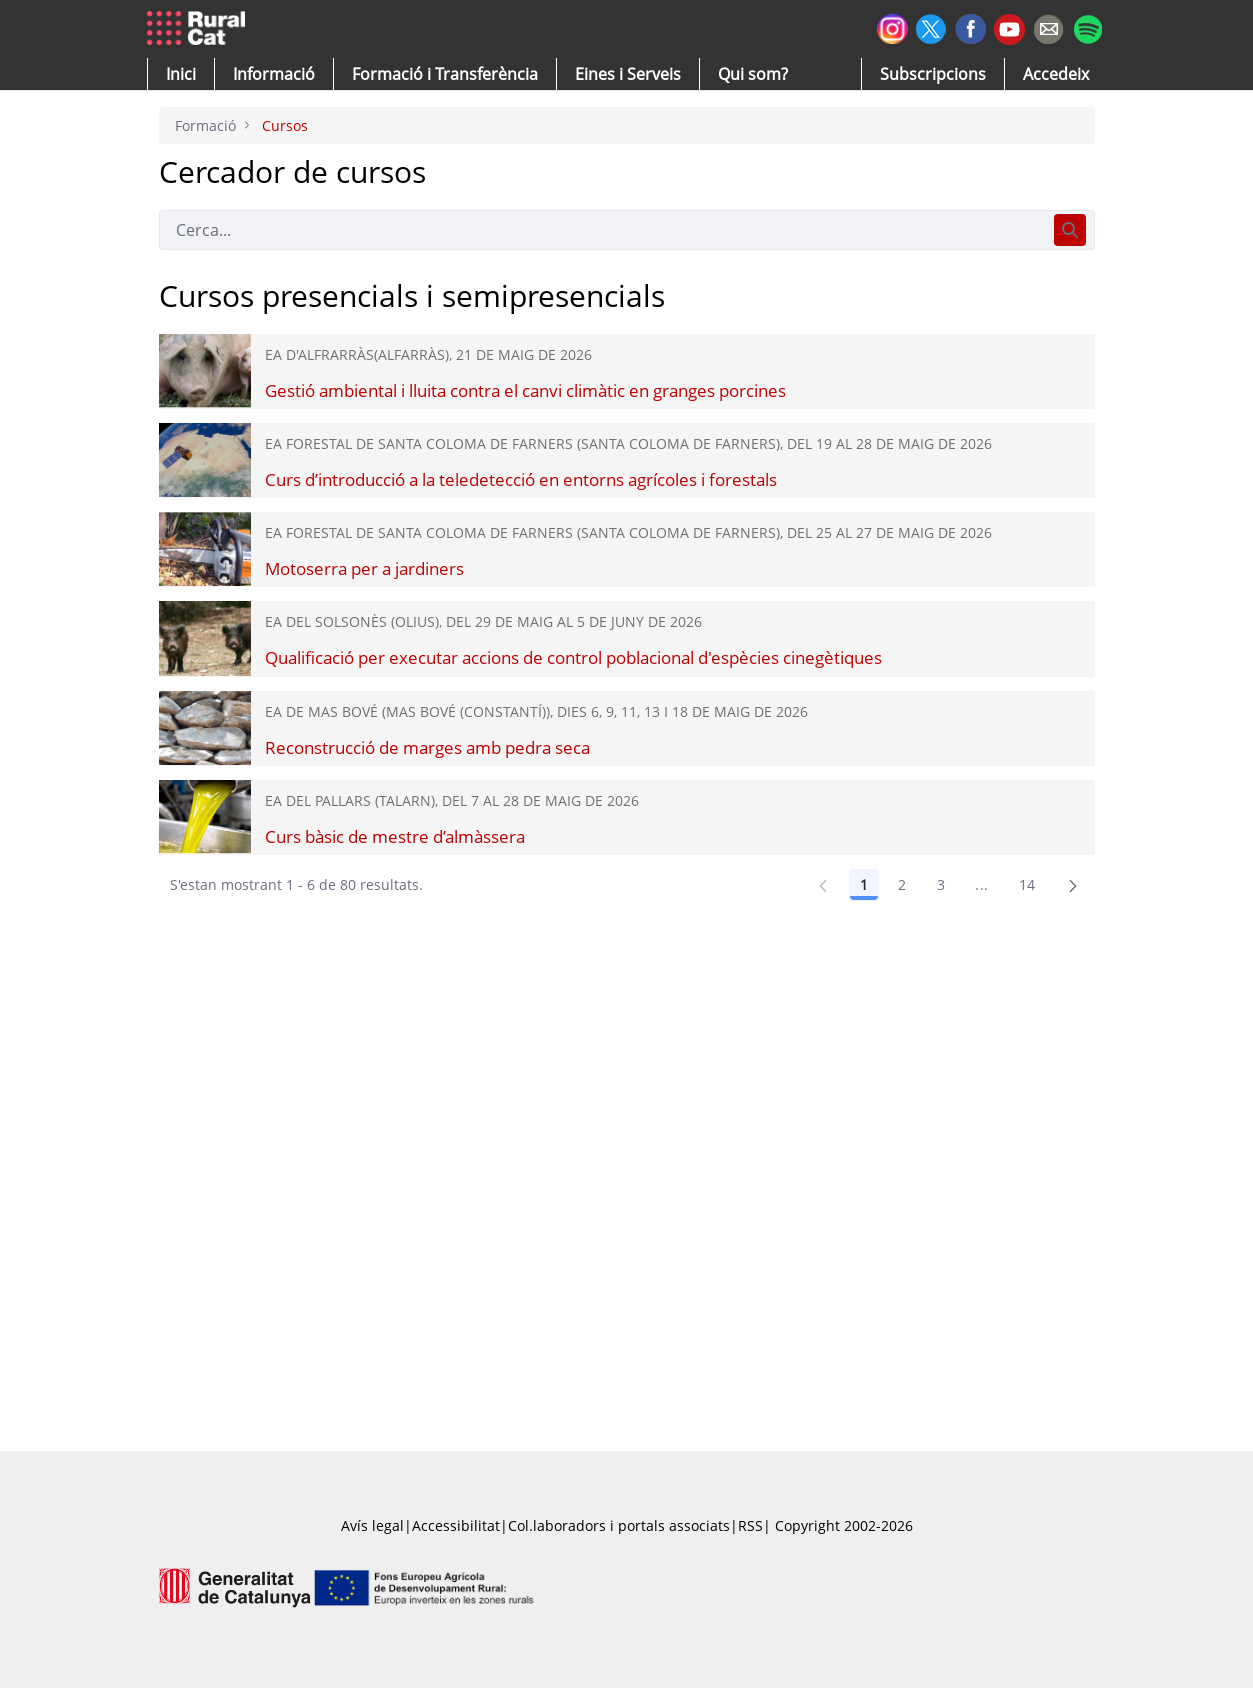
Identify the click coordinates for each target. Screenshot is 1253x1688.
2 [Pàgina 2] (902, 884)
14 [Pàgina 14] (1027, 884)
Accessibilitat (456, 1525)
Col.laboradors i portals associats (619, 1525)
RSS (750, 1525)
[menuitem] (445, 74)
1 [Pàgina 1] (864, 884)
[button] (181, 74)
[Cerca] (602, 230)
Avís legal (372, 1525)
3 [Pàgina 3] (941, 884)
